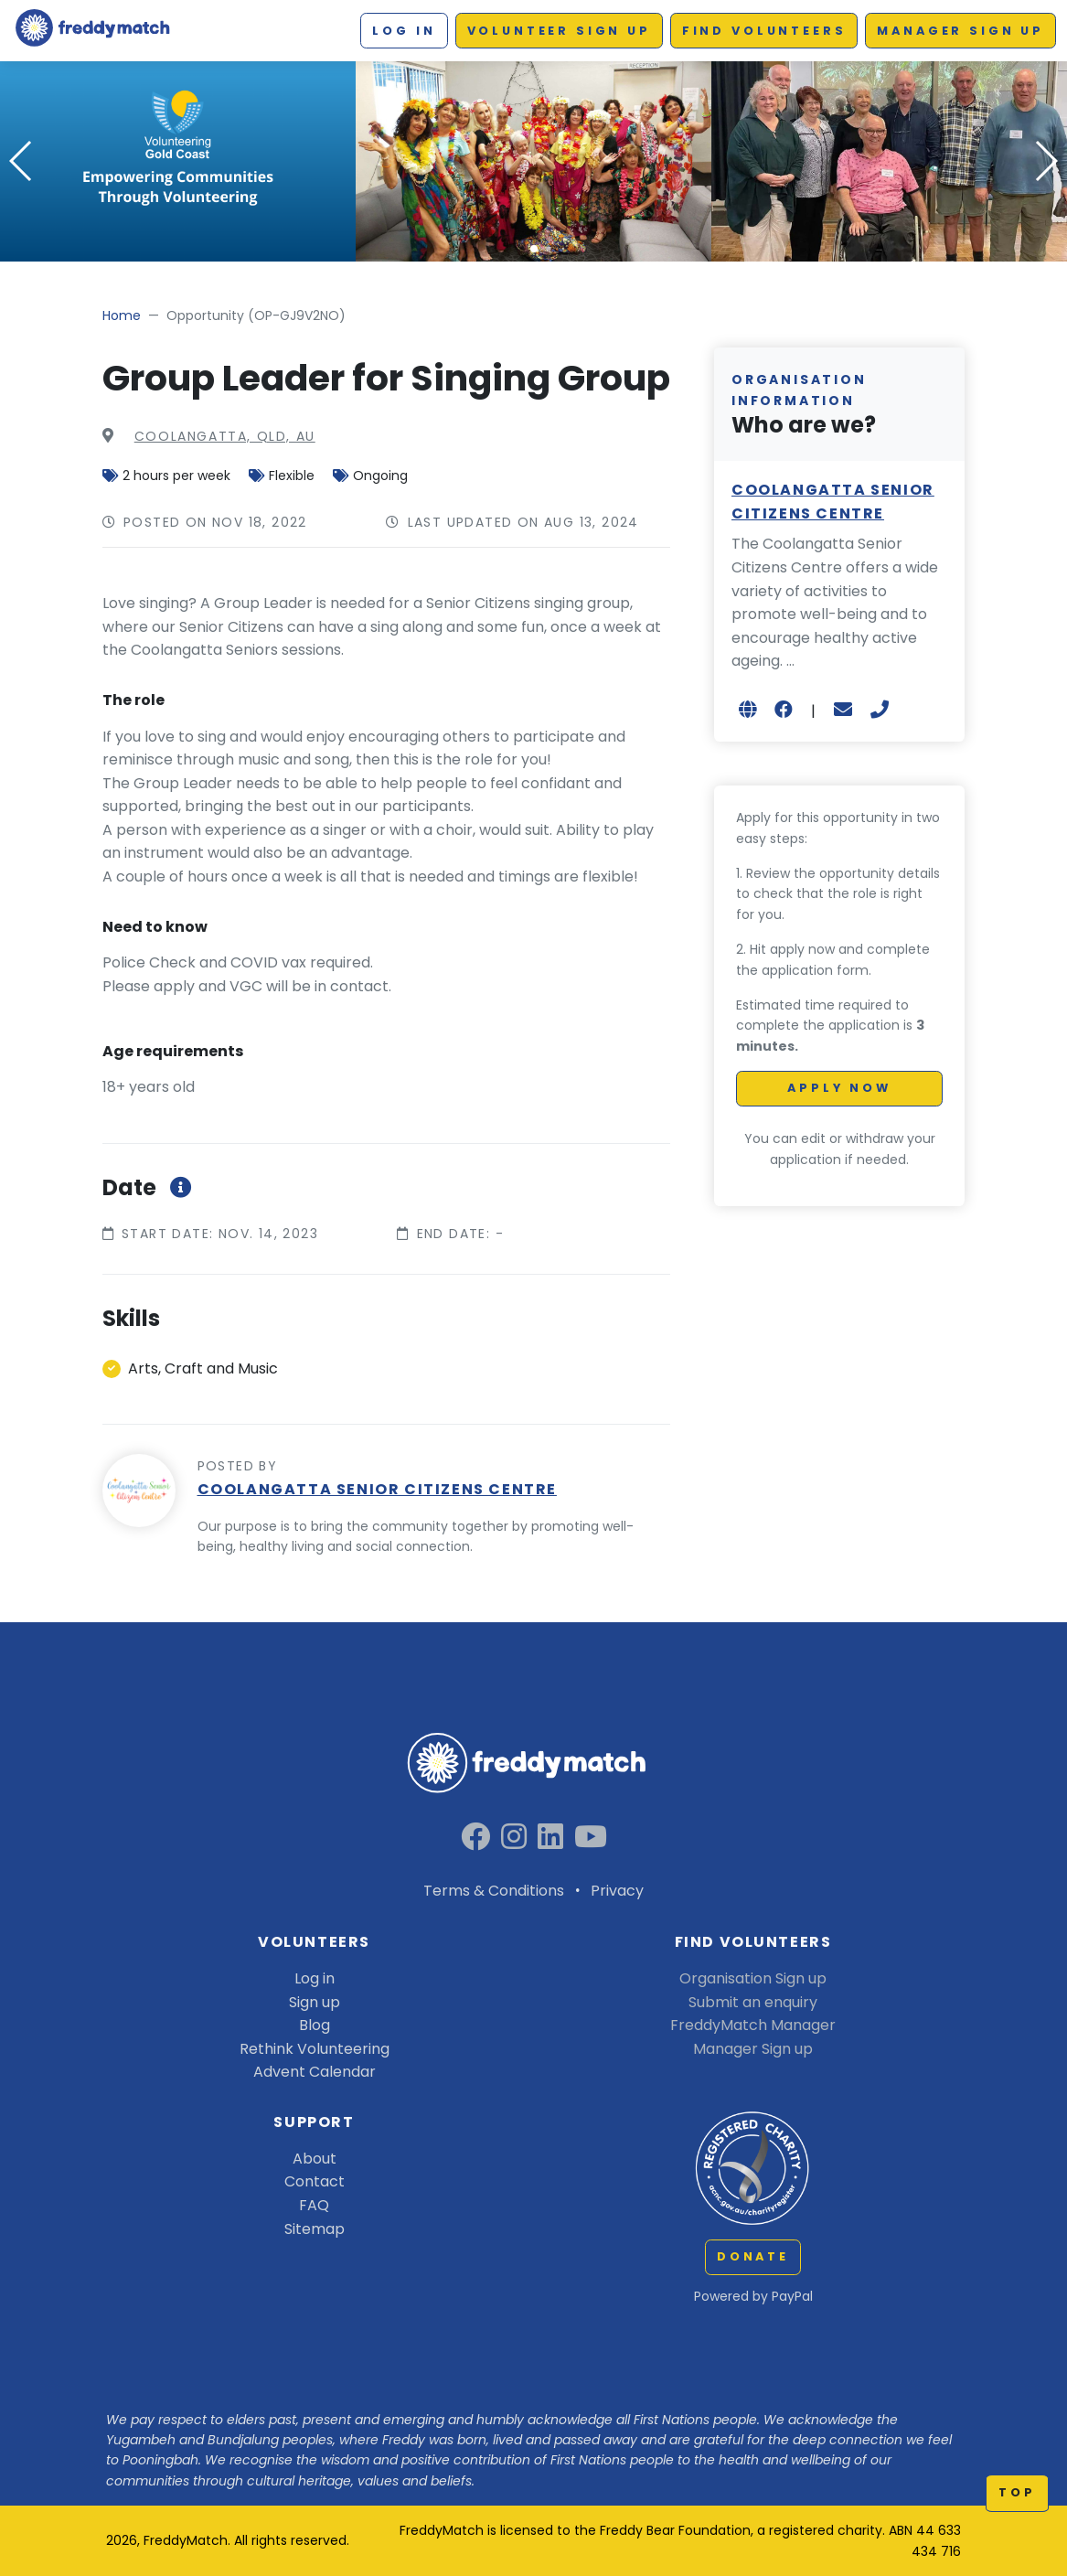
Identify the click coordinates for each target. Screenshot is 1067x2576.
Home (121, 315)
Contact (314, 2181)
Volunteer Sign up (559, 30)
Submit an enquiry (752, 2002)
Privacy (617, 1890)
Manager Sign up (960, 30)
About (314, 2158)
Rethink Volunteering (314, 2048)
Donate (753, 2256)
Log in (403, 30)
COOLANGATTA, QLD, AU (224, 436)
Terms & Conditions (493, 1890)
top (1017, 2492)
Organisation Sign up (753, 1978)
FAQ (314, 2205)
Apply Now (839, 1088)
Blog (314, 2025)
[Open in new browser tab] (747, 709)
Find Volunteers (764, 30)
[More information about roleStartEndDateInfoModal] (178, 1187)
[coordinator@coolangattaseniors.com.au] (843, 709)
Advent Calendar (314, 2071)
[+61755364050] (879, 709)
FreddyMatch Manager (753, 2025)
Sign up (314, 2002)
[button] (534, 248)
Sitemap (314, 2228)
